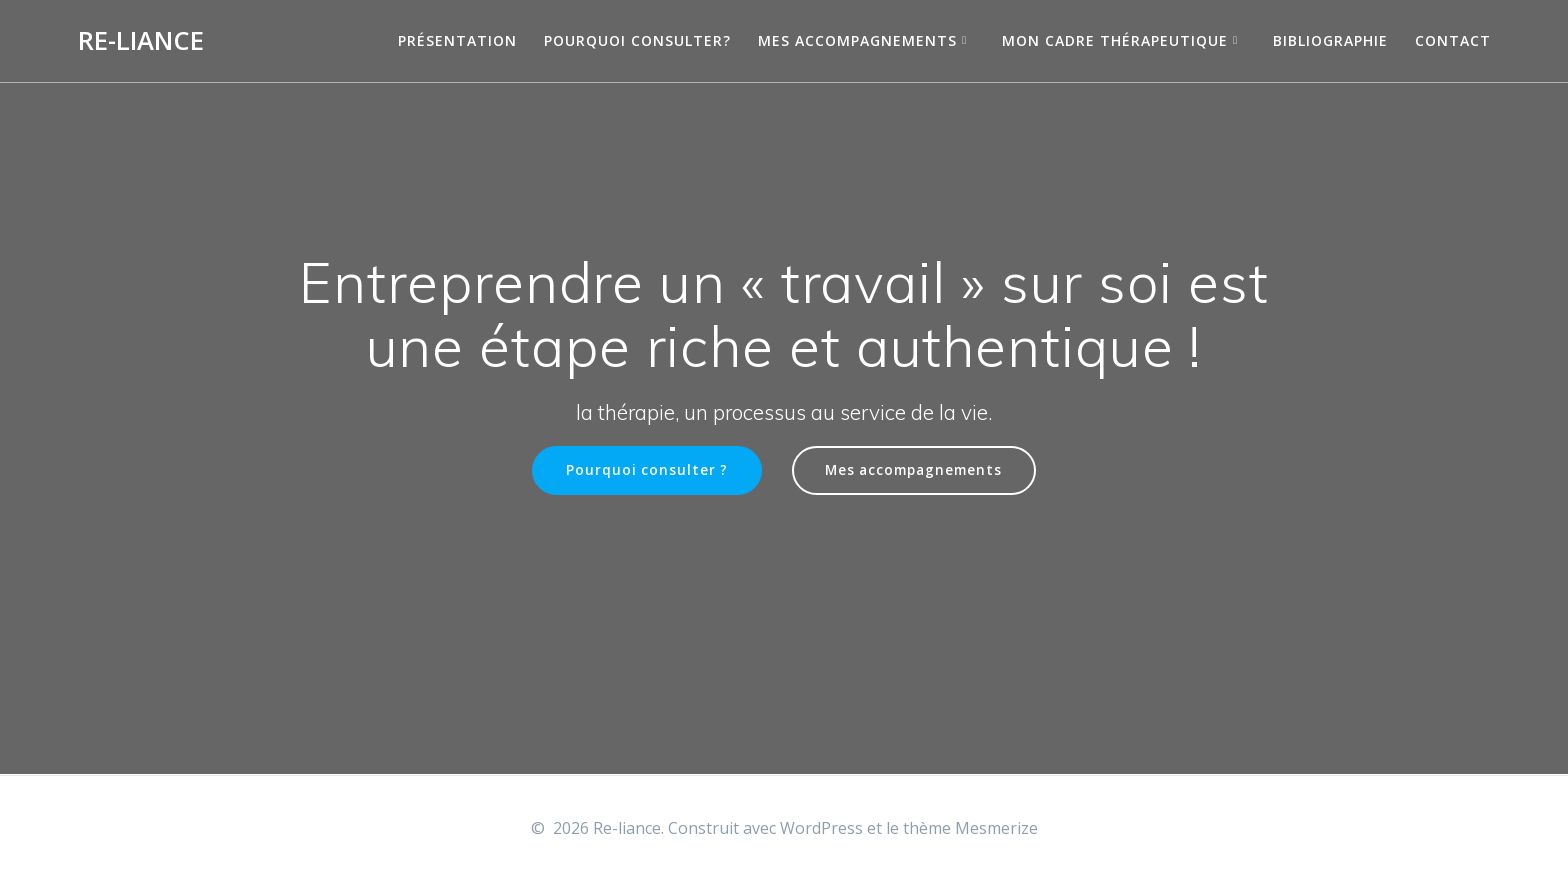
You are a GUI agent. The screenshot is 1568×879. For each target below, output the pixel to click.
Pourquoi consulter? (637, 40)
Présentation (457, 40)
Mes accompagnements (857, 40)
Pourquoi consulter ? (646, 470)
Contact (1453, 40)
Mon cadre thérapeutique (1115, 40)
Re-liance (141, 41)
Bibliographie (1330, 40)
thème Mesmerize (970, 828)
